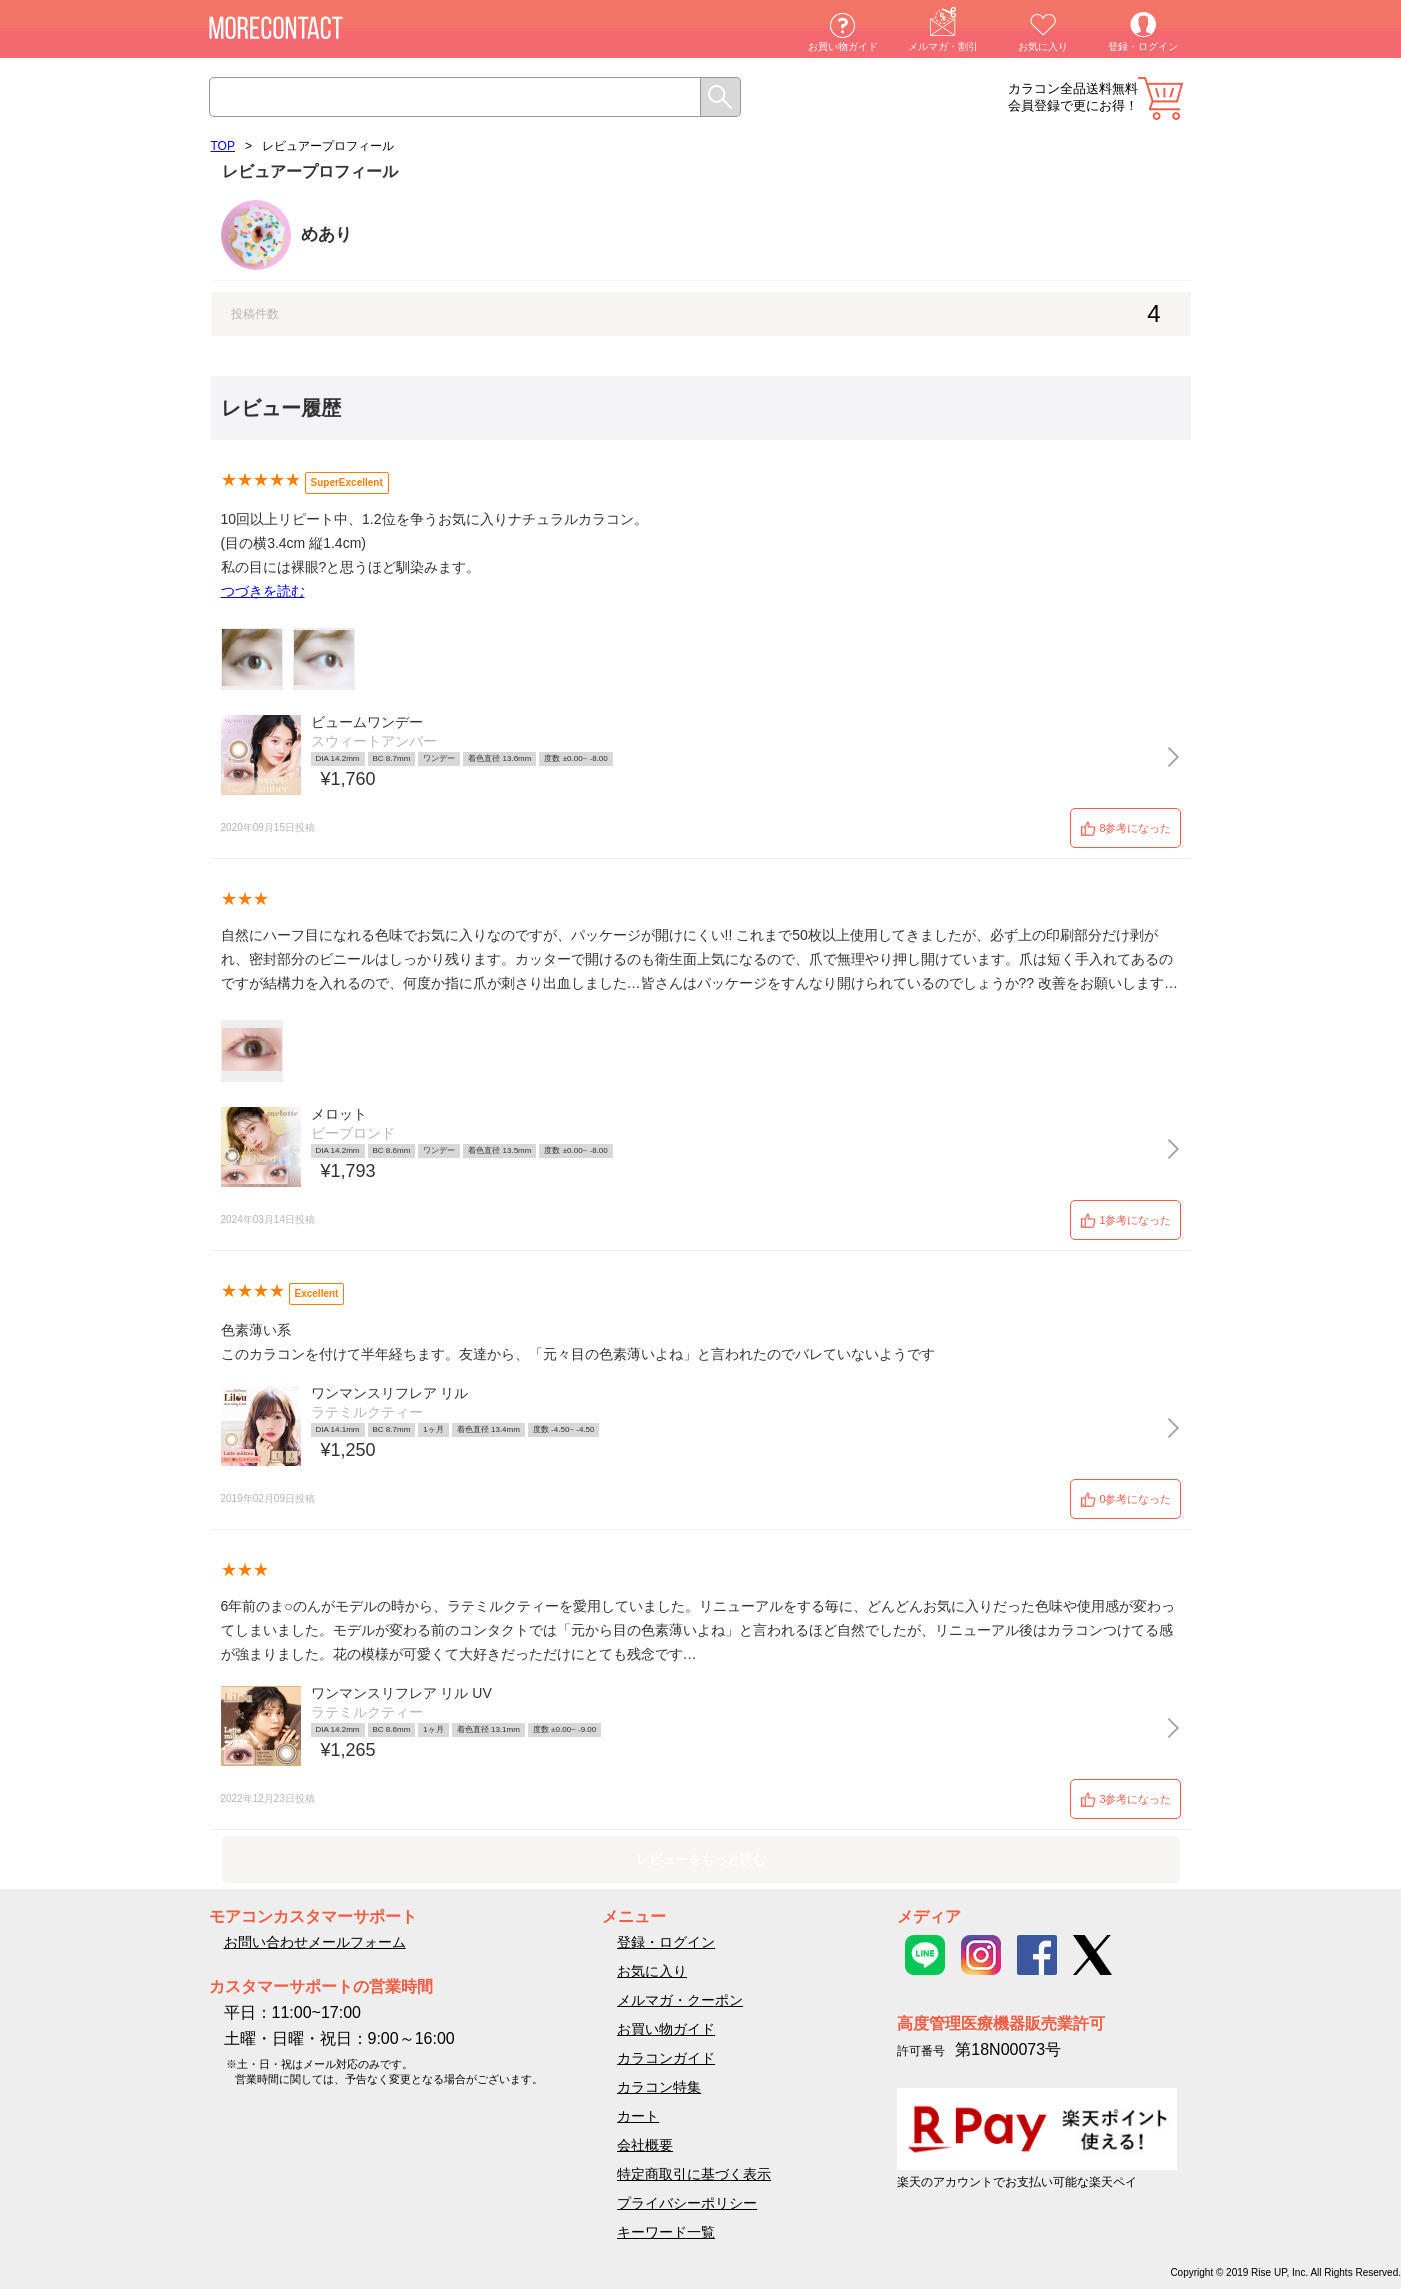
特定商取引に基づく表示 (694, 2174)
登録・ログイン (1143, 46)
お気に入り (1043, 46)
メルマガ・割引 (943, 46)
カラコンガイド (666, 2058)
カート (1160, 98)
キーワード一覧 (666, 2232)
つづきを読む (263, 591)
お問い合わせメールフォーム (315, 1942)
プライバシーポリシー (687, 2203)
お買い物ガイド (843, 46)
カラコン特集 (659, 2087)
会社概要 (645, 2145)
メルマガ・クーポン (680, 2000)
